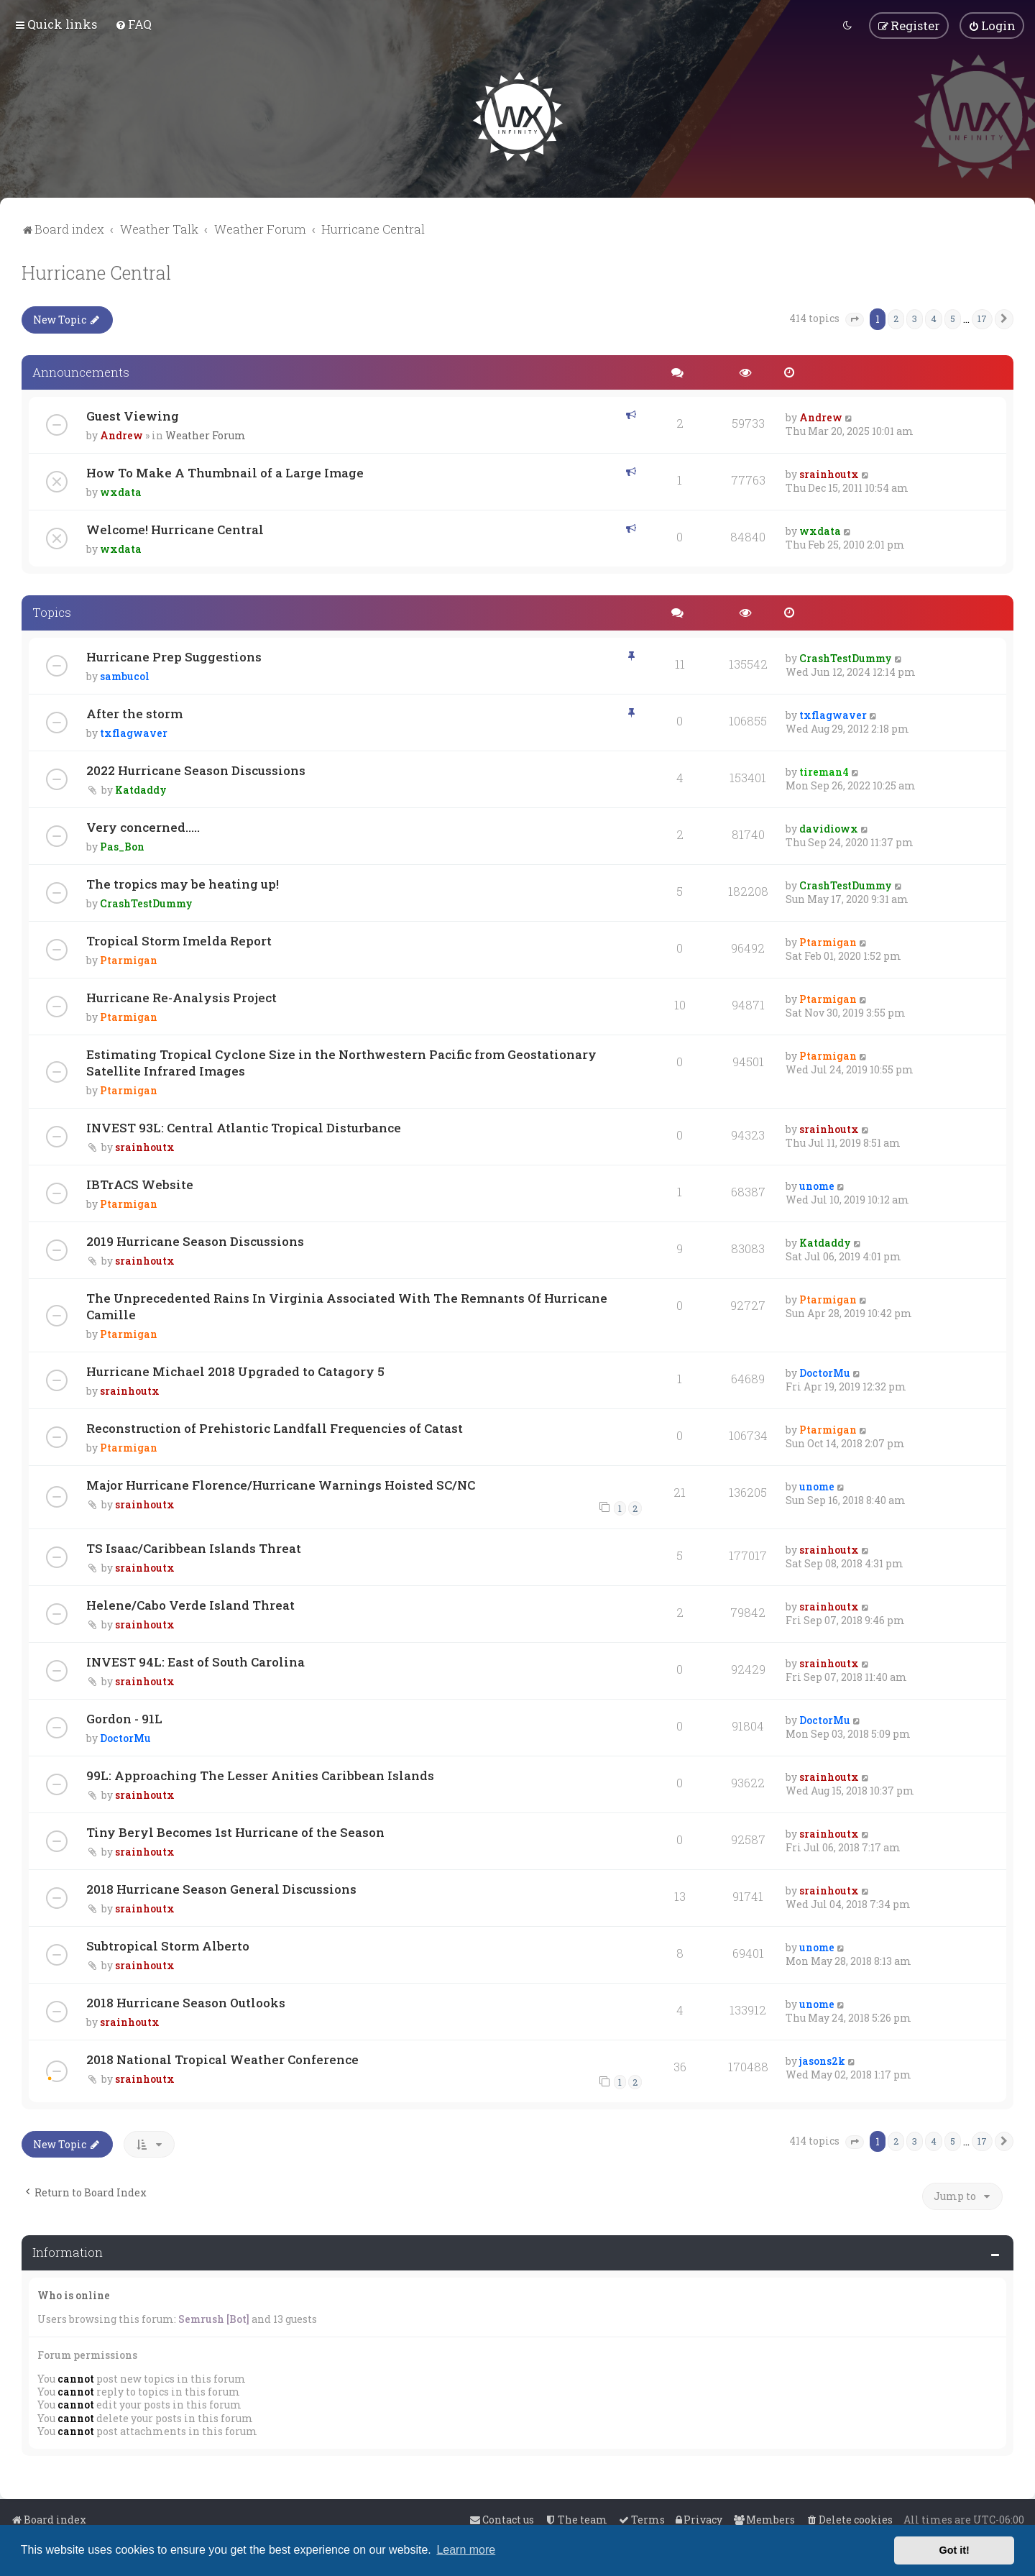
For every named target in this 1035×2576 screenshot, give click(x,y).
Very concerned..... (143, 826)
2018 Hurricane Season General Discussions (221, 1887)
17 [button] (982, 317)
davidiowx (828, 828)
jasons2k (822, 2059)
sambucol (125, 675)
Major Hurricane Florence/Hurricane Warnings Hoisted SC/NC (280, 1484)
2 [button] (895, 317)
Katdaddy (141, 789)
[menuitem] (133, 24)
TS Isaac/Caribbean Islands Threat (193, 1547)
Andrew (121, 434)
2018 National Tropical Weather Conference (222, 2058)
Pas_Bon (122, 846)
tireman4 (824, 771)
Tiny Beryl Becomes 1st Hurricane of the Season (235, 1831)
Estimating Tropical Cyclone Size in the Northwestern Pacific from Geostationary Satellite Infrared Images (341, 1061)
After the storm (134, 713)
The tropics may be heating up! (182, 883)
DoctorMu (824, 1372)
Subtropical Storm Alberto (167, 1944)
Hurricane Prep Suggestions (174, 656)
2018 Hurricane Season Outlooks (185, 2001)
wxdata (121, 491)
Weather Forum (205, 434)
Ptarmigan (128, 959)
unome (816, 1185)
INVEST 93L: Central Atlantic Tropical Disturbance (243, 1127)
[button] (854, 318)
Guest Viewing (132, 415)
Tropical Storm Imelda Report (179, 940)
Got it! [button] (954, 2550)
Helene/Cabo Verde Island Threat (190, 1603)
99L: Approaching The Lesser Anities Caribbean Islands (260, 1774)
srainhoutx (829, 473)
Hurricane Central (96, 271)
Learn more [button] (465, 2550)
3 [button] (914, 317)
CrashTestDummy (845, 657)
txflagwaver (133, 732)
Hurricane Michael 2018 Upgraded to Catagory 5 (235, 1370)
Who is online (73, 2294)
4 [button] (934, 317)
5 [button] (952, 317)
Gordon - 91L (124, 1717)
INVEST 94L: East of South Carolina (195, 1660)
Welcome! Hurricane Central (175, 529)
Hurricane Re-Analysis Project (181, 997)
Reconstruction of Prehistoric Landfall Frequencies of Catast (274, 1427)
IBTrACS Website (139, 1183)
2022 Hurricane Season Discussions (195, 769)
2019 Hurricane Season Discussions (195, 1240)
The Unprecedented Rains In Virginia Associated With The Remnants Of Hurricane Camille (346, 1305)
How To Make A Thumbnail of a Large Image (225, 472)
